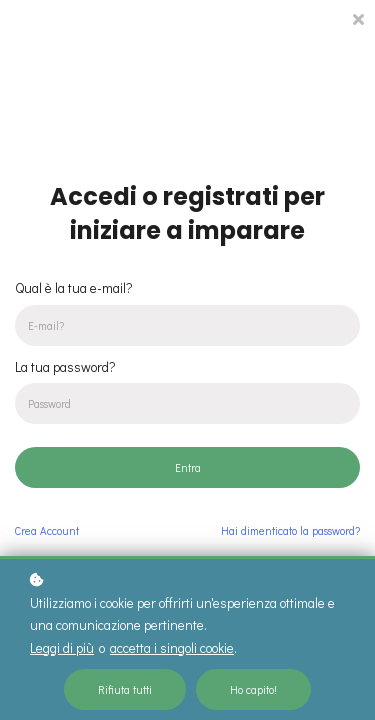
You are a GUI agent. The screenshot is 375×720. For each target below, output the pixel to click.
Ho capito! (253, 689)
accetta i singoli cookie (172, 648)
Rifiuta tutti (125, 689)
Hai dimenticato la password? (290, 530)
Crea (47, 530)
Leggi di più (62, 648)
